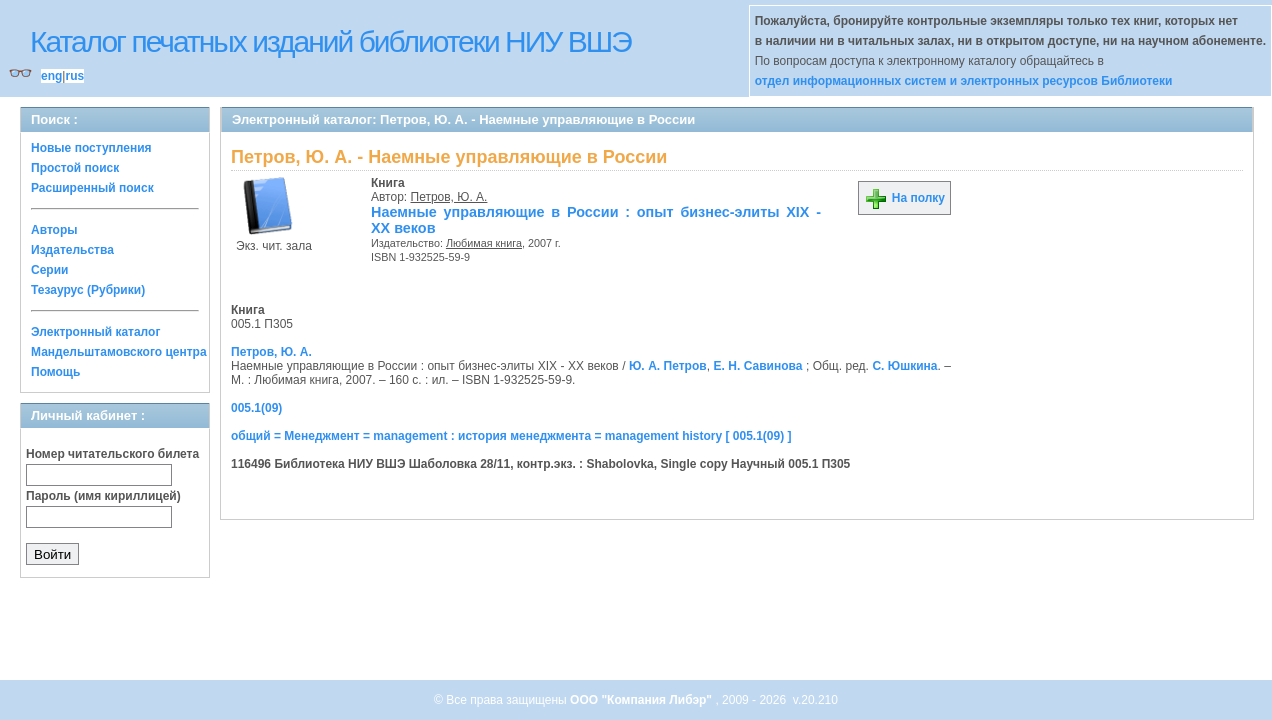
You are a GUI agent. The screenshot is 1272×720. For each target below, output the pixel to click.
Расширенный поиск (92, 188)
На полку (904, 198)
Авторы (54, 230)
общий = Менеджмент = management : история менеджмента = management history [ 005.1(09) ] (511, 436)
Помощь (55, 372)
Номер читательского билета (112, 454)
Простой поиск (75, 168)
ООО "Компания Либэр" (642, 700)
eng (51, 76)
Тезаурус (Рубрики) (88, 290)
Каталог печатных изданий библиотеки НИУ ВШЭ (330, 41)
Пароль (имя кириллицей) (103, 496)
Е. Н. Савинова (757, 366)
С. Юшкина (904, 366)
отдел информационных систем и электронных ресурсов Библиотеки (964, 81)
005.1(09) (256, 408)
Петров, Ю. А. (449, 197)
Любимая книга (484, 243)
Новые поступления (91, 148)
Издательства (72, 250)
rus (74, 76)
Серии (49, 270)
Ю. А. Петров (668, 366)
